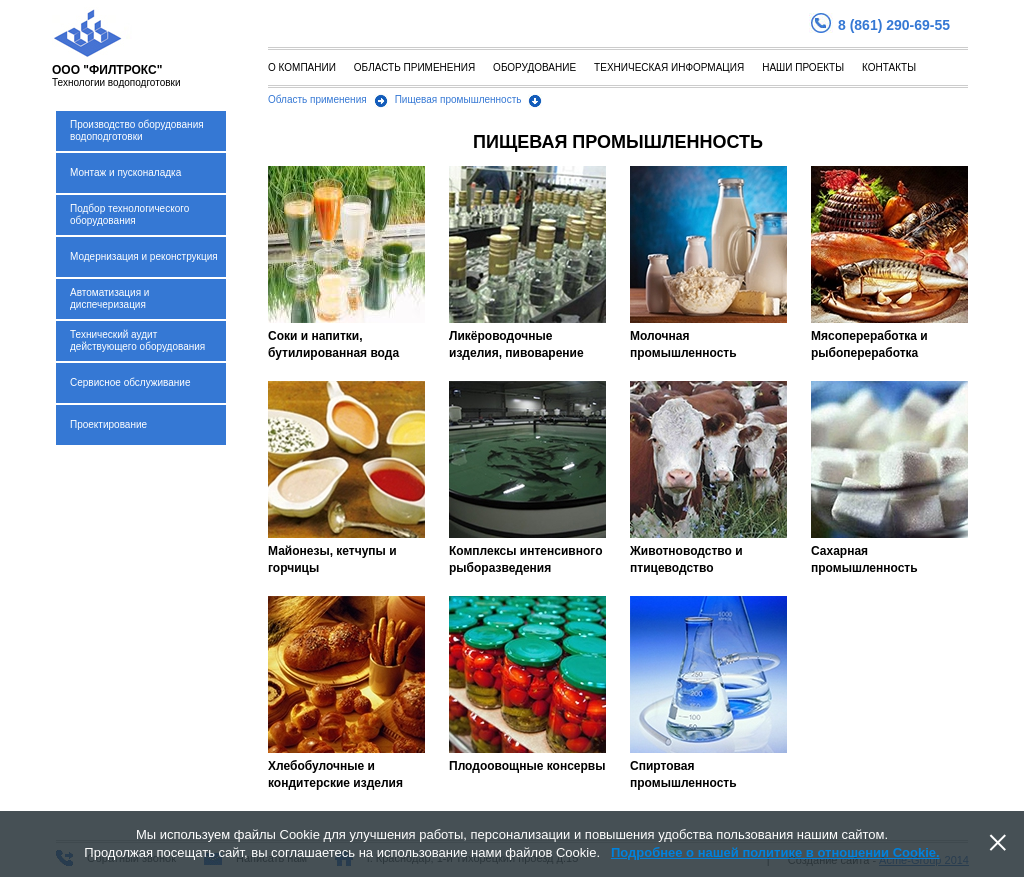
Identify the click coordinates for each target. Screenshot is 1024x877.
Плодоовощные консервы (527, 766)
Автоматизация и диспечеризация (109, 298)
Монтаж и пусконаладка (125, 172)
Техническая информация (669, 67)
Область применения (414, 67)
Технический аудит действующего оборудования (137, 340)
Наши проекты (803, 67)
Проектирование (108, 424)
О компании (302, 67)
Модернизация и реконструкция (144, 256)
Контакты (889, 67)
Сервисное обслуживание (130, 382)
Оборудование (534, 67)
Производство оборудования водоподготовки (137, 130)
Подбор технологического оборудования (129, 214)
